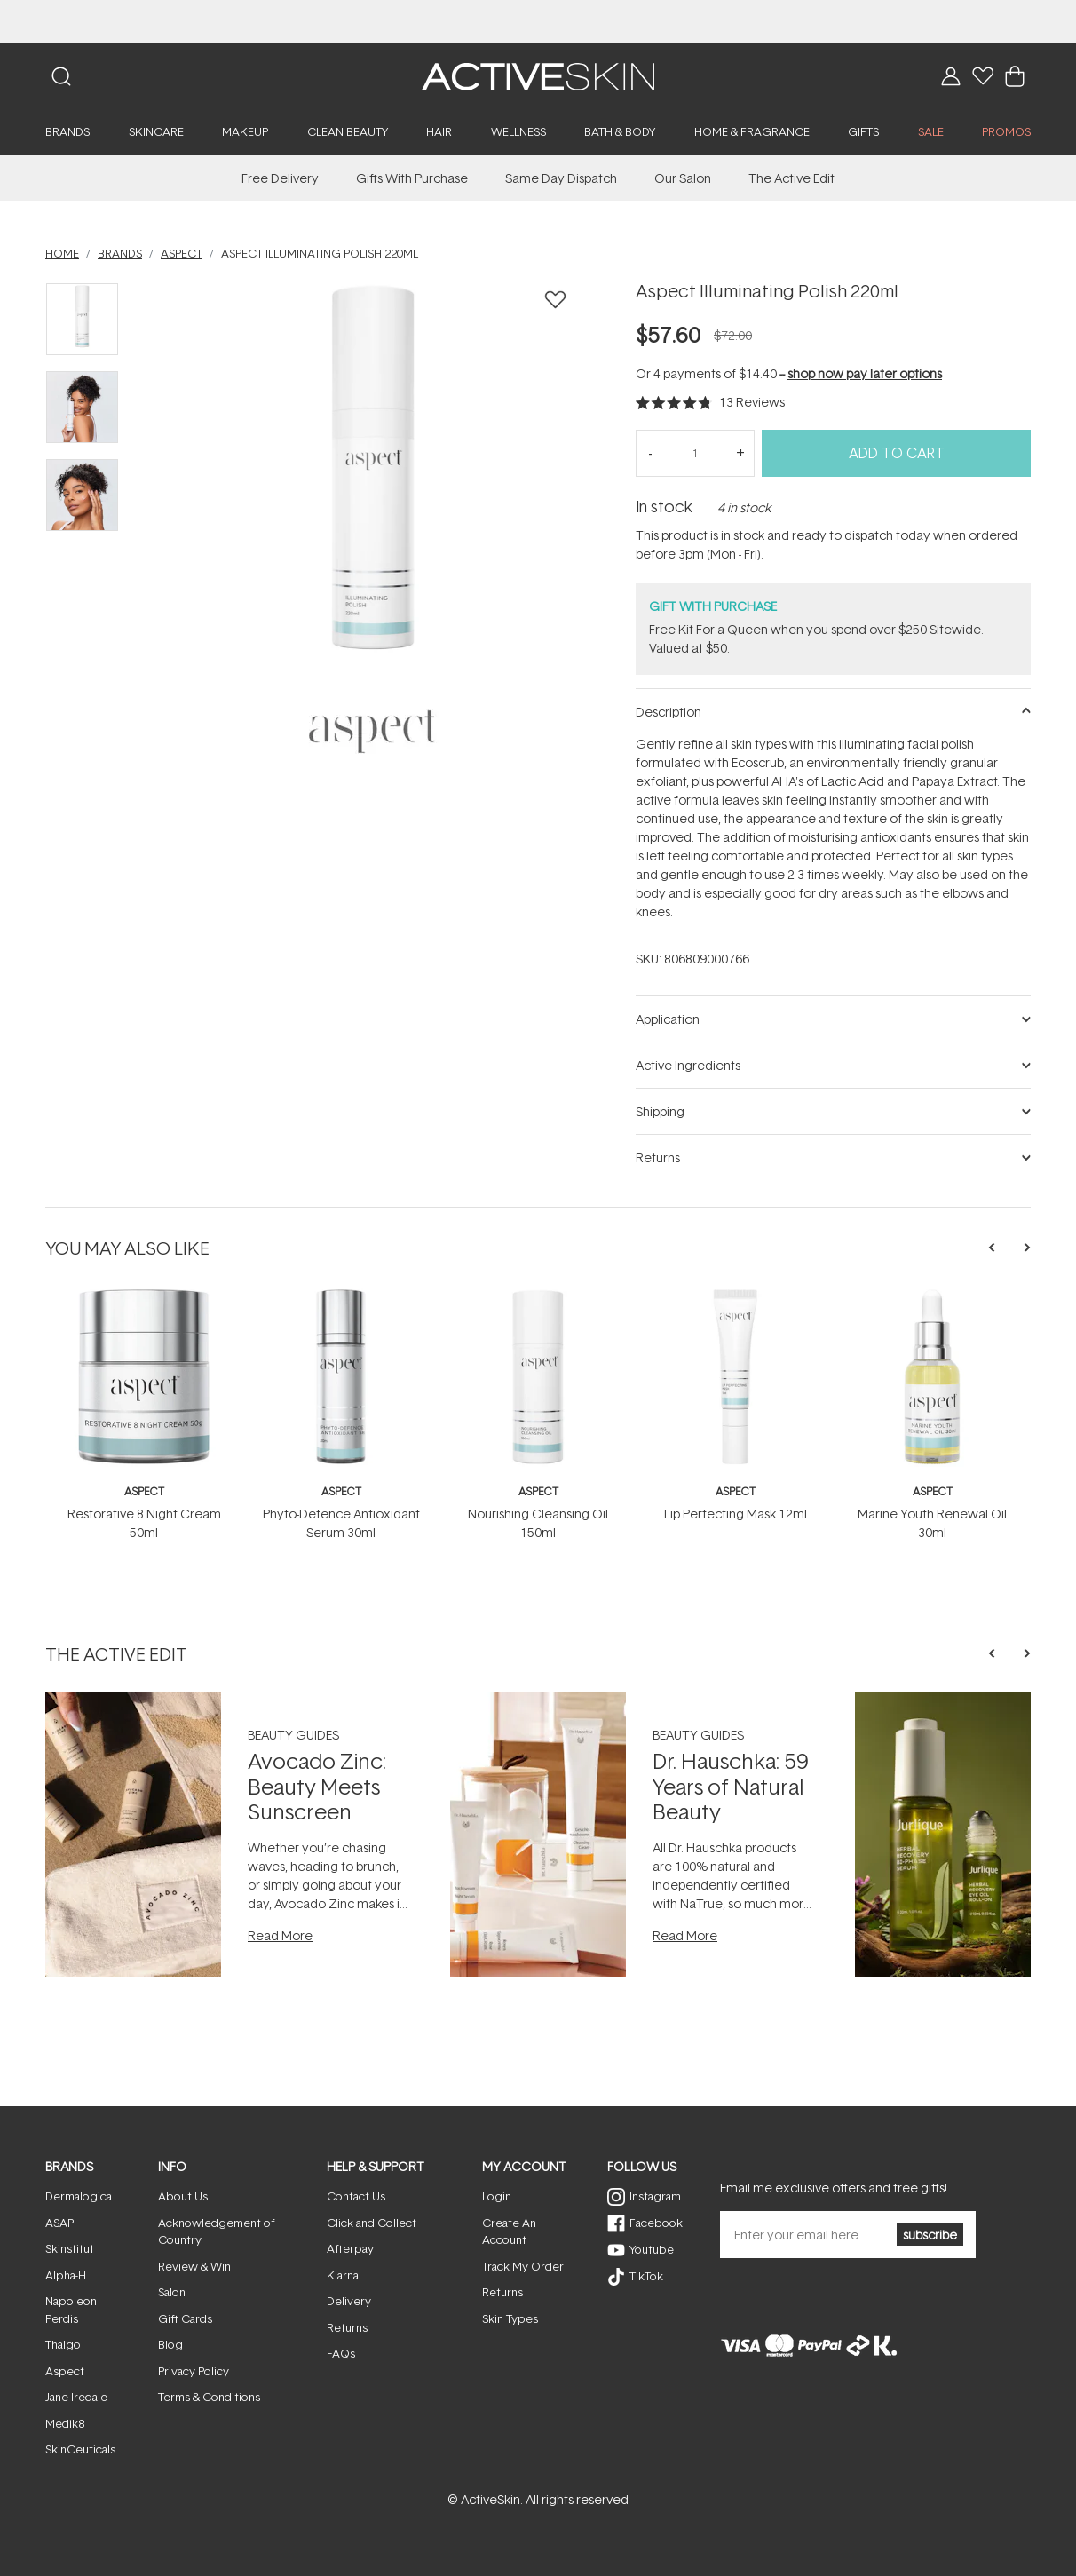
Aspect (144, 1491)
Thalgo (63, 2344)
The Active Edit (791, 178)
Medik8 (64, 2423)
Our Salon (682, 178)
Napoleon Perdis (71, 2309)
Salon (172, 2292)
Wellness (518, 131)
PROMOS (1006, 131)
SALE (931, 131)
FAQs (341, 2353)
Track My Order (523, 2266)
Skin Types (510, 2318)
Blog (170, 2344)
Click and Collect (371, 2223)
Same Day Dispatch (561, 178)
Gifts (863, 131)
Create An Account (509, 2231)
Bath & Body (619, 131)
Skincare (156, 131)
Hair (439, 131)
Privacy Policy (193, 2371)
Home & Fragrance (752, 131)
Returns (347, 2327)
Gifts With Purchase (412, 178)
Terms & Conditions (209, 2397)
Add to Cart (897, 453)
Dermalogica (78, 2196)
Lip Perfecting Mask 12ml (735, 1513)
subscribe (930, 2234)
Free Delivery (280, 178)
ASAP (59, 2223)
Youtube (651, 2249)
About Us (183, 2196)
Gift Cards (185, 2318)
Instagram (655, 2196)
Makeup (245, 131)
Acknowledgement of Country (216, 2231)
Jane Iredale (76, 2397)
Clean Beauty (347, 131)
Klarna (343, 2275)
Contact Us (356, 2196)
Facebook (656, 2223)
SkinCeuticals (80, 2449)
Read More (280, 1935)
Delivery (349, 2301)
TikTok (646, 2276)
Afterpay (350, 2248)
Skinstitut (69, 2248)
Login (496, 2196)
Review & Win (194, 2266)
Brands (67, 131)
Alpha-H (65, 2275)
